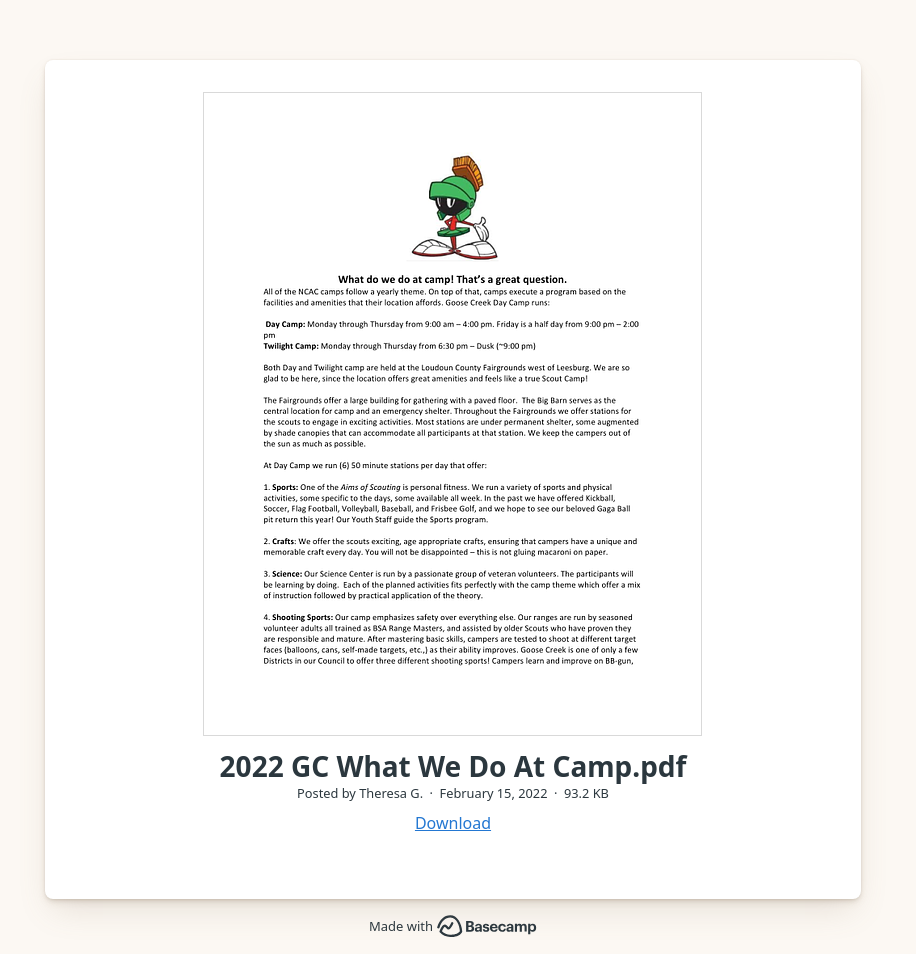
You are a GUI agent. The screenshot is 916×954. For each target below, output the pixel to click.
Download (453, 823)
